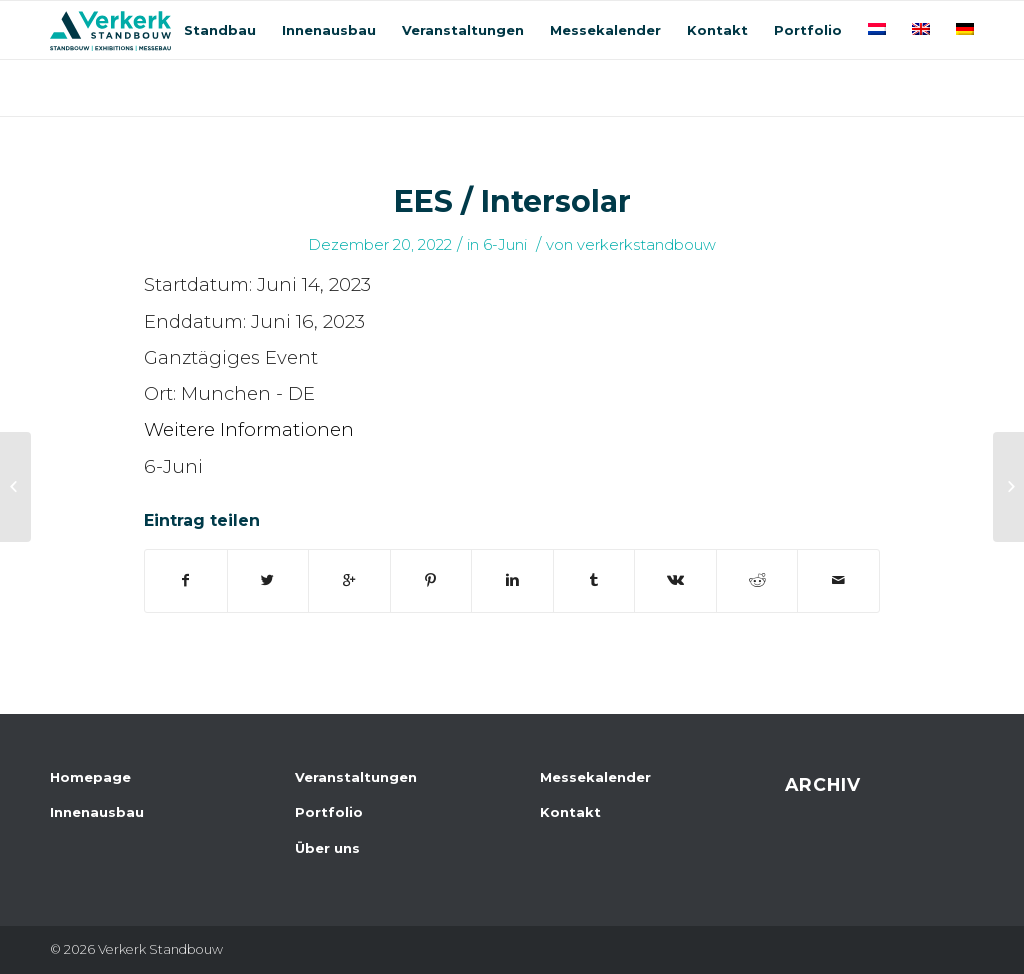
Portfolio (329, 812)
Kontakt (570, 812)
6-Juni (505, 245)
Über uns (327, 848)
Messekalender (595, 777)
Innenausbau (97, 812)
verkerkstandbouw (646, 245)
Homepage (90, 777)
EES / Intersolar (512, 201)
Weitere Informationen (249, 429)
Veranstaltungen (356, 777)
